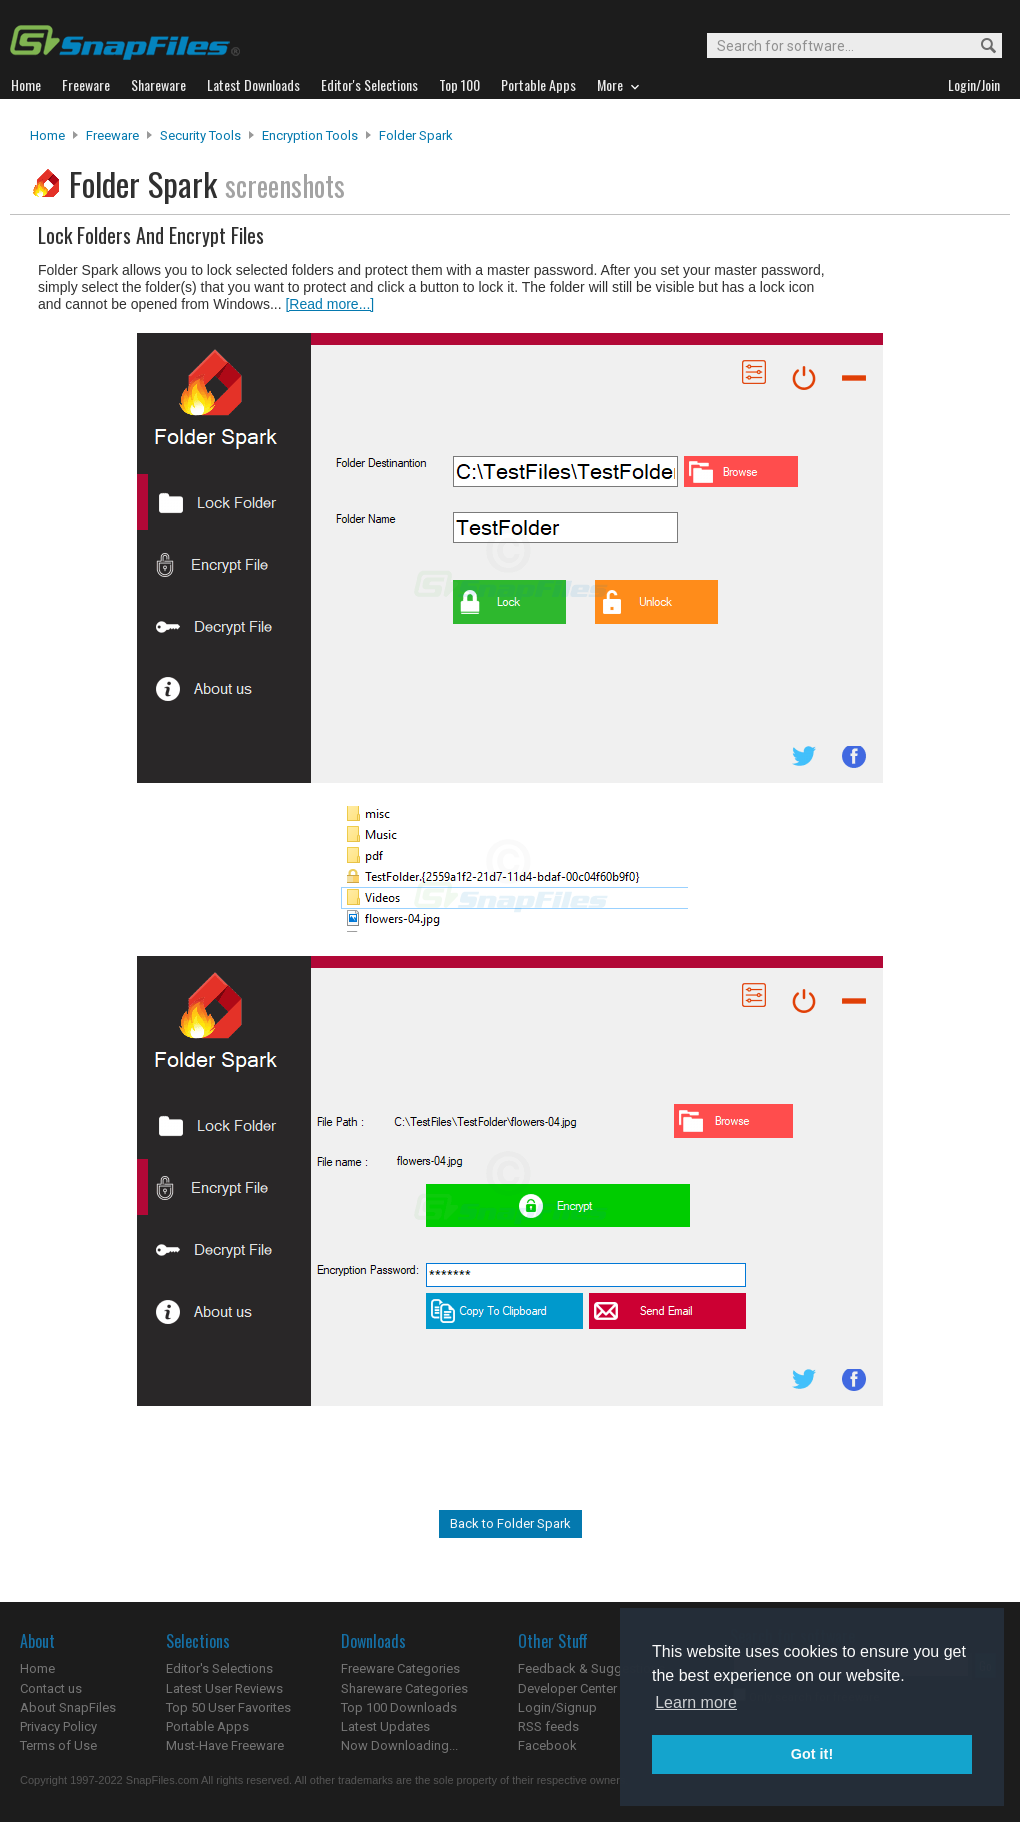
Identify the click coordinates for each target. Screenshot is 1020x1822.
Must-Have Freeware (225, 1745)
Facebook (547, 1745)
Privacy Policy (58, 1726)
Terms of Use (58, 1745)
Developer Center (567, 1688)
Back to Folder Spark (510, 1523)
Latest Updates (385, 1726)
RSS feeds (548, 1726)
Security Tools (200, 135)
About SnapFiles (68, 1707)
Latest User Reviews (224, 1688)
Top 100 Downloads (399, 1707)
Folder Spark (416, 135)
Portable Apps (207, 1726)
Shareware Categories (404, 1688)
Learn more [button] (696, 1702)
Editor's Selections (219, 1668)
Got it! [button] (812, 1754)
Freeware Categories (400, 1668)
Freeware (112, 135)
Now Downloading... (399, 1745)
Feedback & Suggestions (591, 1668)
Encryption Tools (310, 135)
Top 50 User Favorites (228, 1707)
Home (47, 135)
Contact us (51, 1688)
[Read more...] (329, 304)
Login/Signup (557, 1707)
